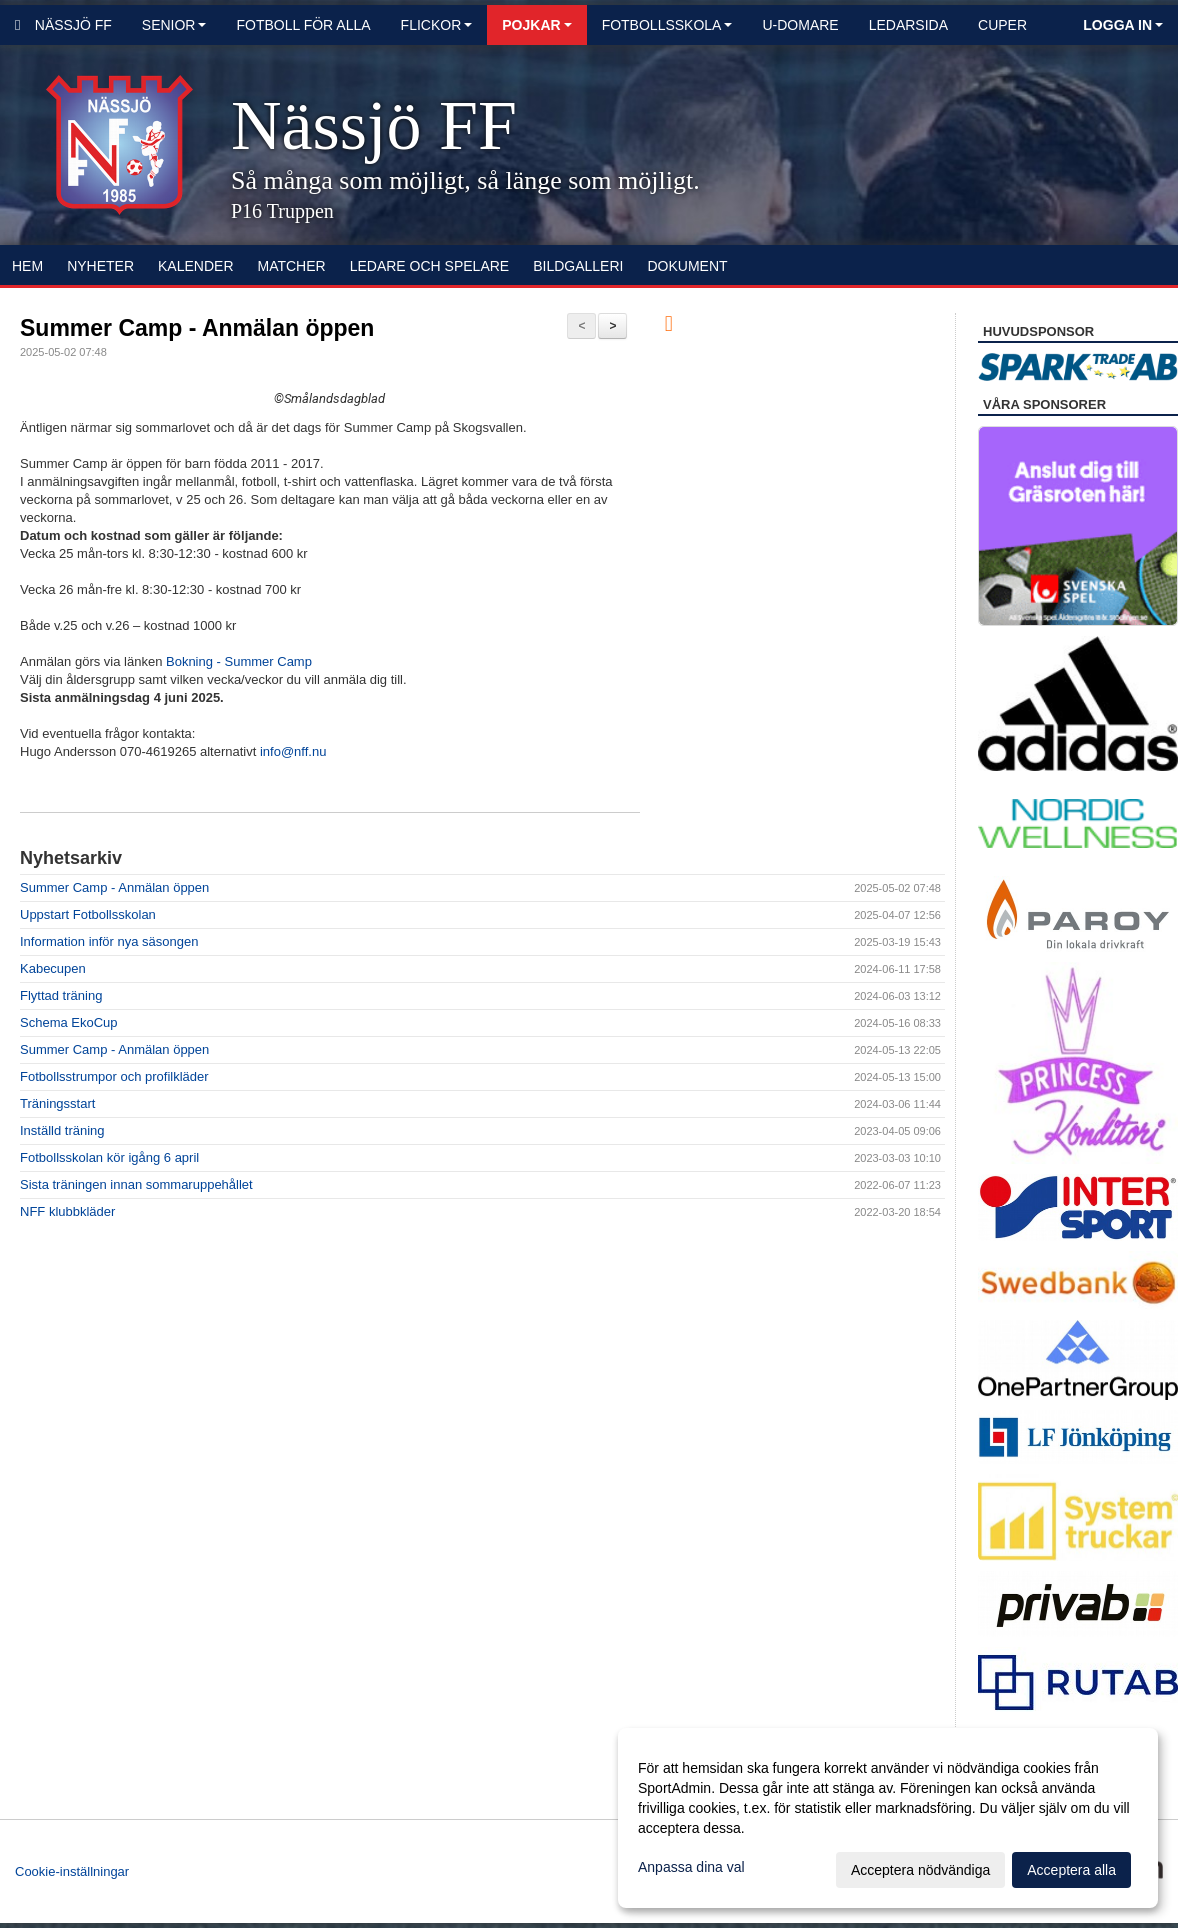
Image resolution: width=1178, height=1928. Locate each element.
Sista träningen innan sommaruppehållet (136, 1184)
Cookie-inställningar (72, 1871)
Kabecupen (53, 968)
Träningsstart (57, 1103)
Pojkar (536, 25)
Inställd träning (62, 1130)
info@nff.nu (293, 751)
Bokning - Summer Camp (239, 661)
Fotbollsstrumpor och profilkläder (114, 1076)
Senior (174, 25)
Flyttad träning (61, 995)
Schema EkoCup (69, 1022)
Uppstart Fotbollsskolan (88, 914)
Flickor (437, 25)
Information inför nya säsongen (109, 941)
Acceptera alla (1071, 1870)
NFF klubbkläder (67, 1211)
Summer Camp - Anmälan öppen (197, 328)
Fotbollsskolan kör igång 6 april (109, 1157)
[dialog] (888, 1818)
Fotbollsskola (667, 25)
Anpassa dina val (691, 1867)
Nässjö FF (63, 25)
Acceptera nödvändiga (920, 1870)
